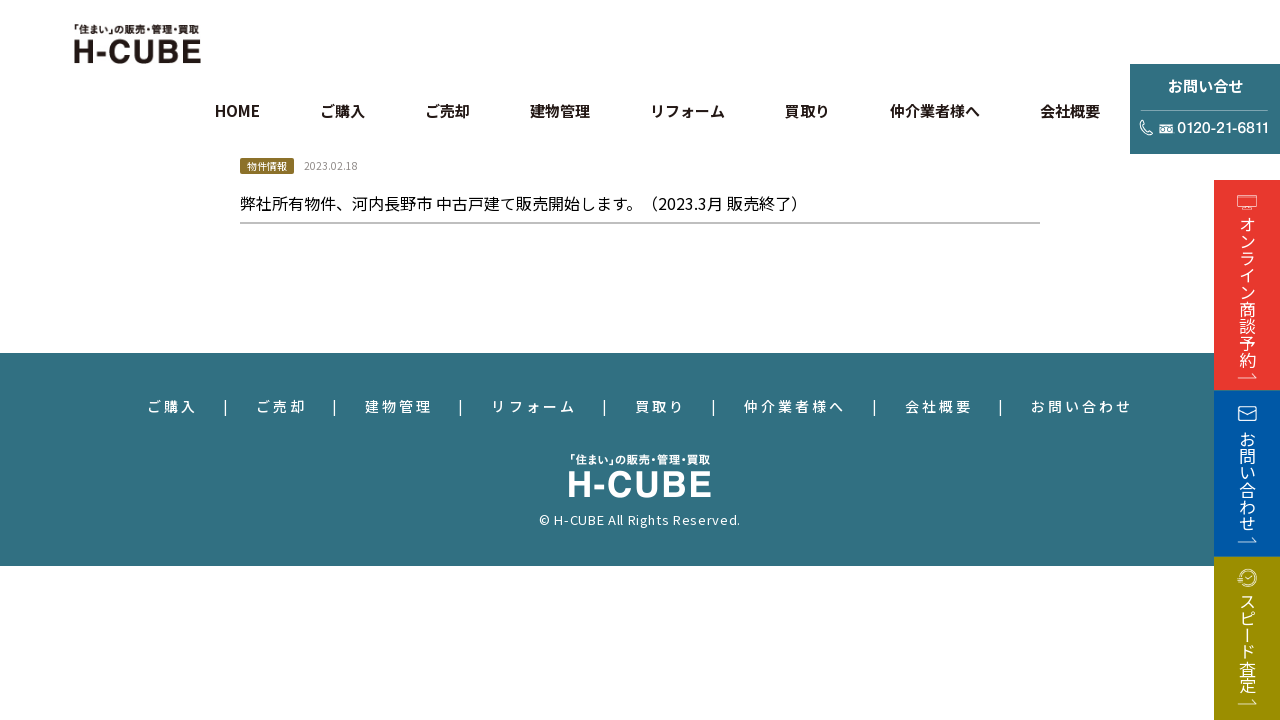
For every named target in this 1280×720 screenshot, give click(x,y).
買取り (660, 406)
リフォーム (533, 406)
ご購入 (172, 406)
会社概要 (939, 406)
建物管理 (399, 406)
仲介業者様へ (795, 406)
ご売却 (281, 406)
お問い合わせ (1082, 406)
